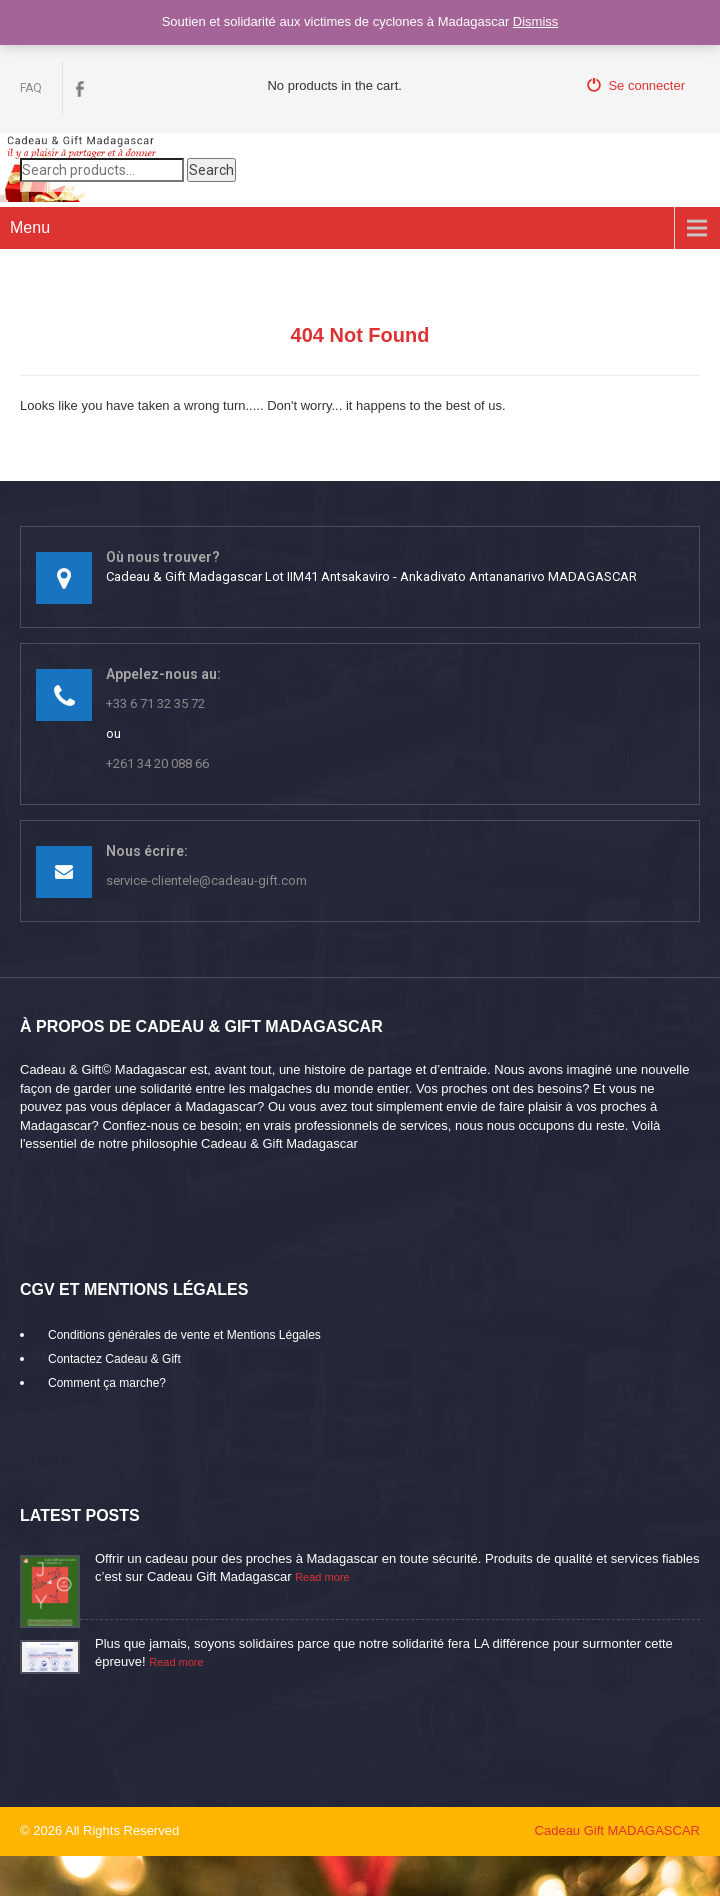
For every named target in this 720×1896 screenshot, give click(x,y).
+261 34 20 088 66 (157, 763)
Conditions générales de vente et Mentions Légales (184, 1335)
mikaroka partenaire (255, 1830)
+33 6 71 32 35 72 (155, 703)
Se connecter (636, 85)
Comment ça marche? (107, 1383)
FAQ (31, 88)
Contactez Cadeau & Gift (114, 1359)
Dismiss (536, 21)
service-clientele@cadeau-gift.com (206, 880)
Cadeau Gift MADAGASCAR (617, 1830)
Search (211, 170)
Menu (30, 227)
